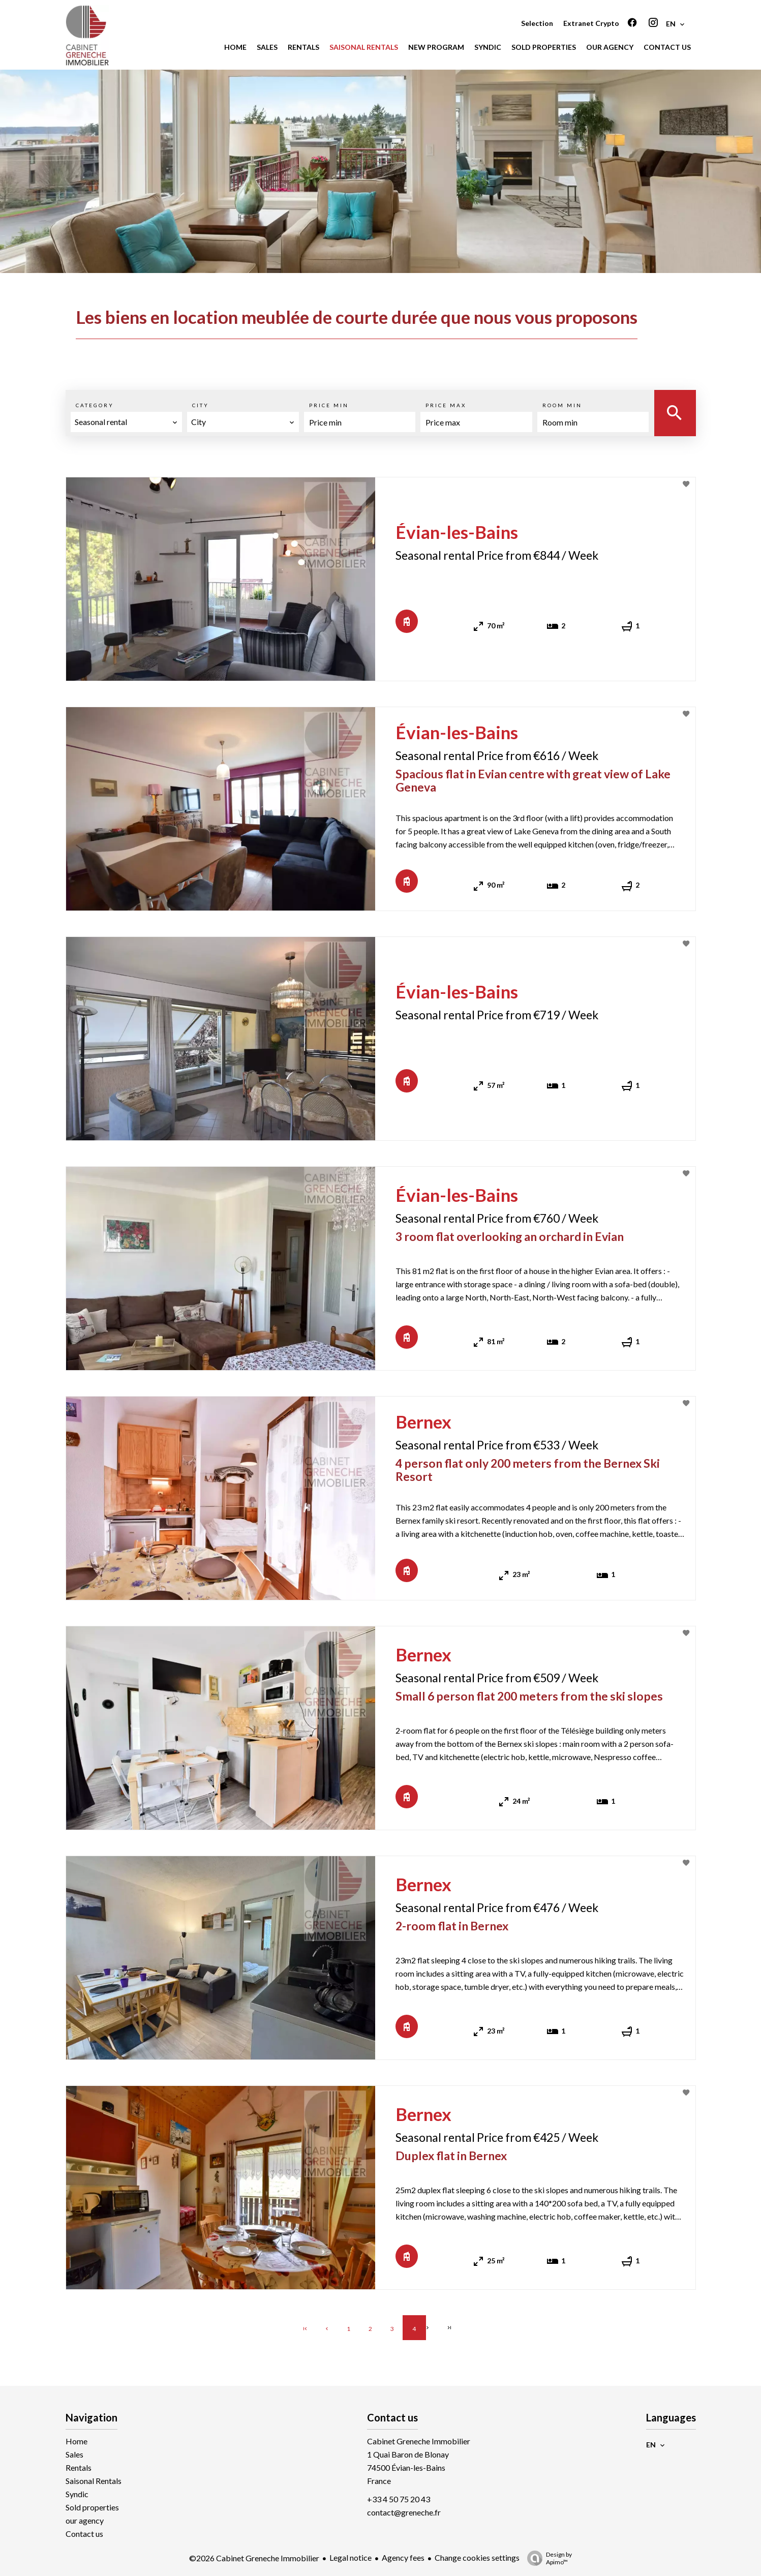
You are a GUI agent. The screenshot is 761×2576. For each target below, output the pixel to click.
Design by (547, 2558)
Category (95, 405)
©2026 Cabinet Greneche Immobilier (254, 2558)
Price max (445, 405)
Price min (329, 405)
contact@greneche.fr (404, 2512)
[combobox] (126, 422)
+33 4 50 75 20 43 (398, 2499)
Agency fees (403, 2557)
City (200, 405)
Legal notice (350, 2557)
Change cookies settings (477, 2557)
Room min (562, 405)
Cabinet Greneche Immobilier (418, 2441)
